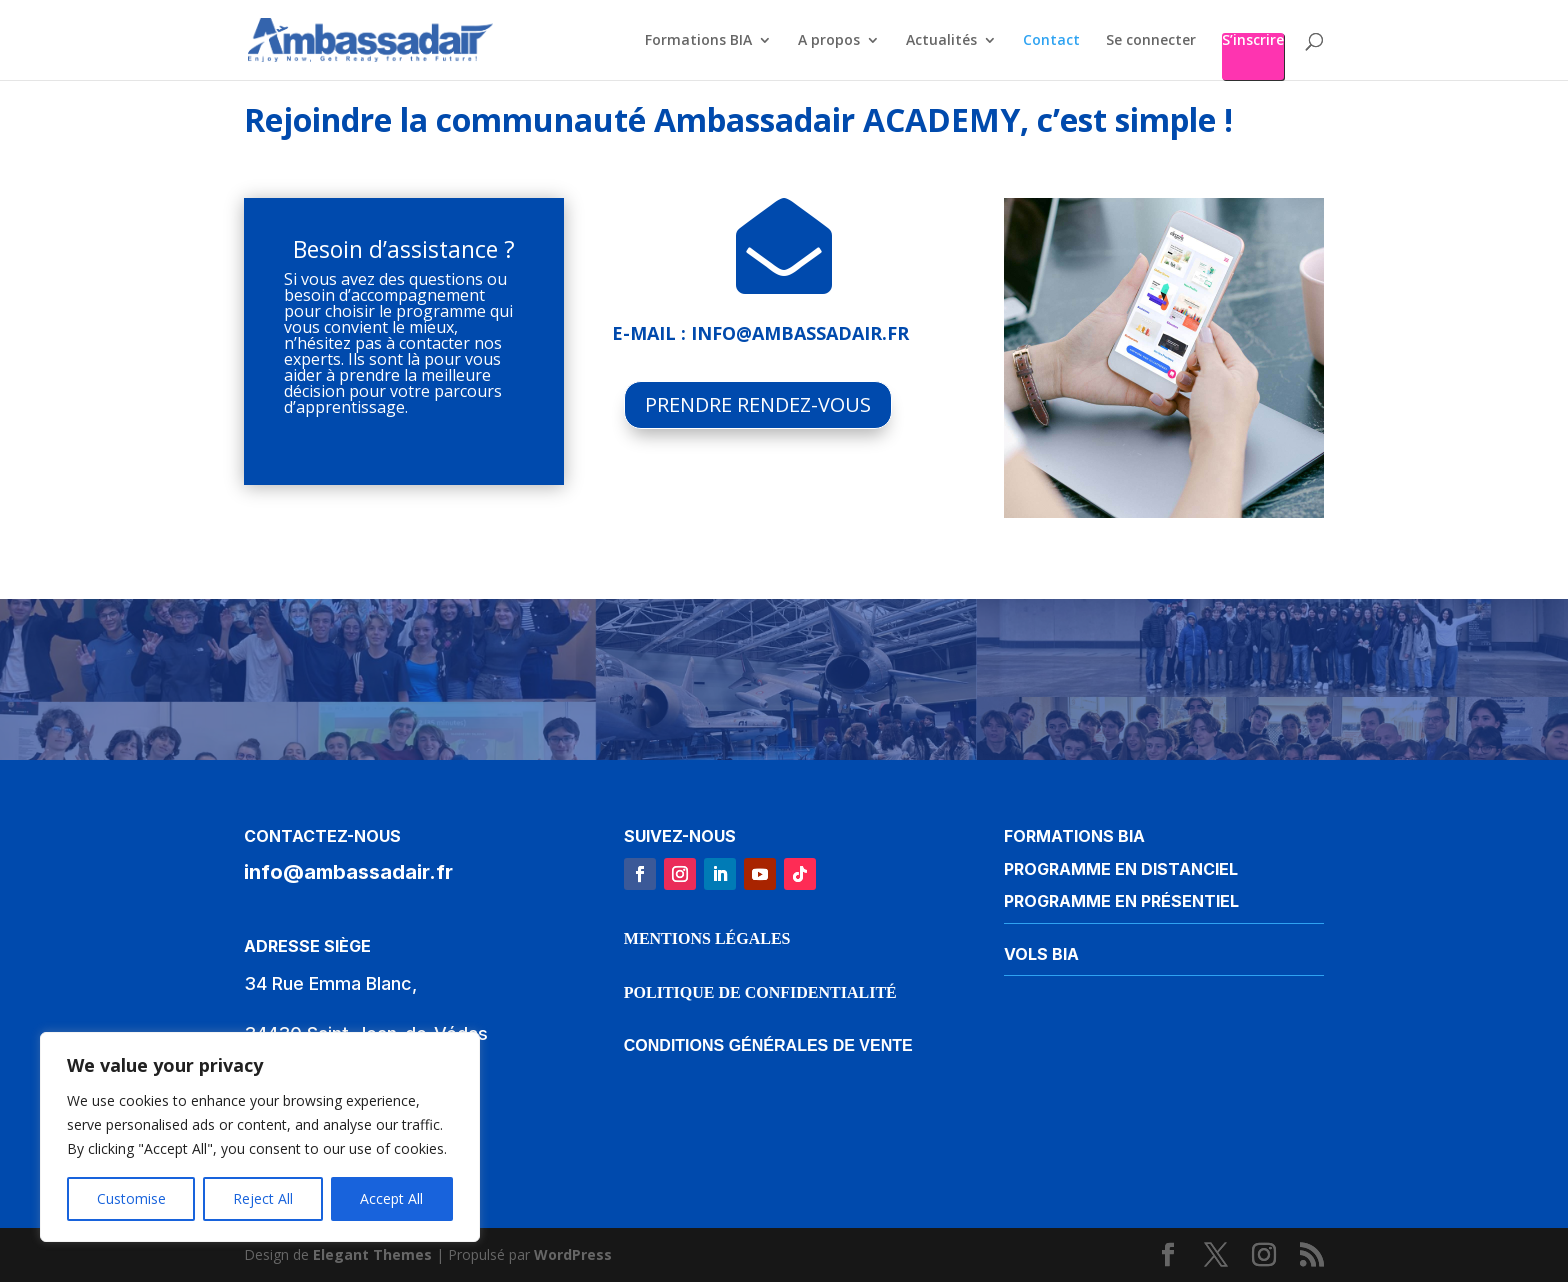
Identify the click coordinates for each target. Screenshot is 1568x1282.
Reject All (263, 1198)
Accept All (391, 1198)
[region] (260, 1137)
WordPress (573, 1254)
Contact (1051, 41)
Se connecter (1151, 41)
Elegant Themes (372, 1254)
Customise (131, 1198)
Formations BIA (698, 41)
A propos (829, 41)
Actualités (941, 41)
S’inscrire (1253, 41)
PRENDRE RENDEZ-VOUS (758, 404)
